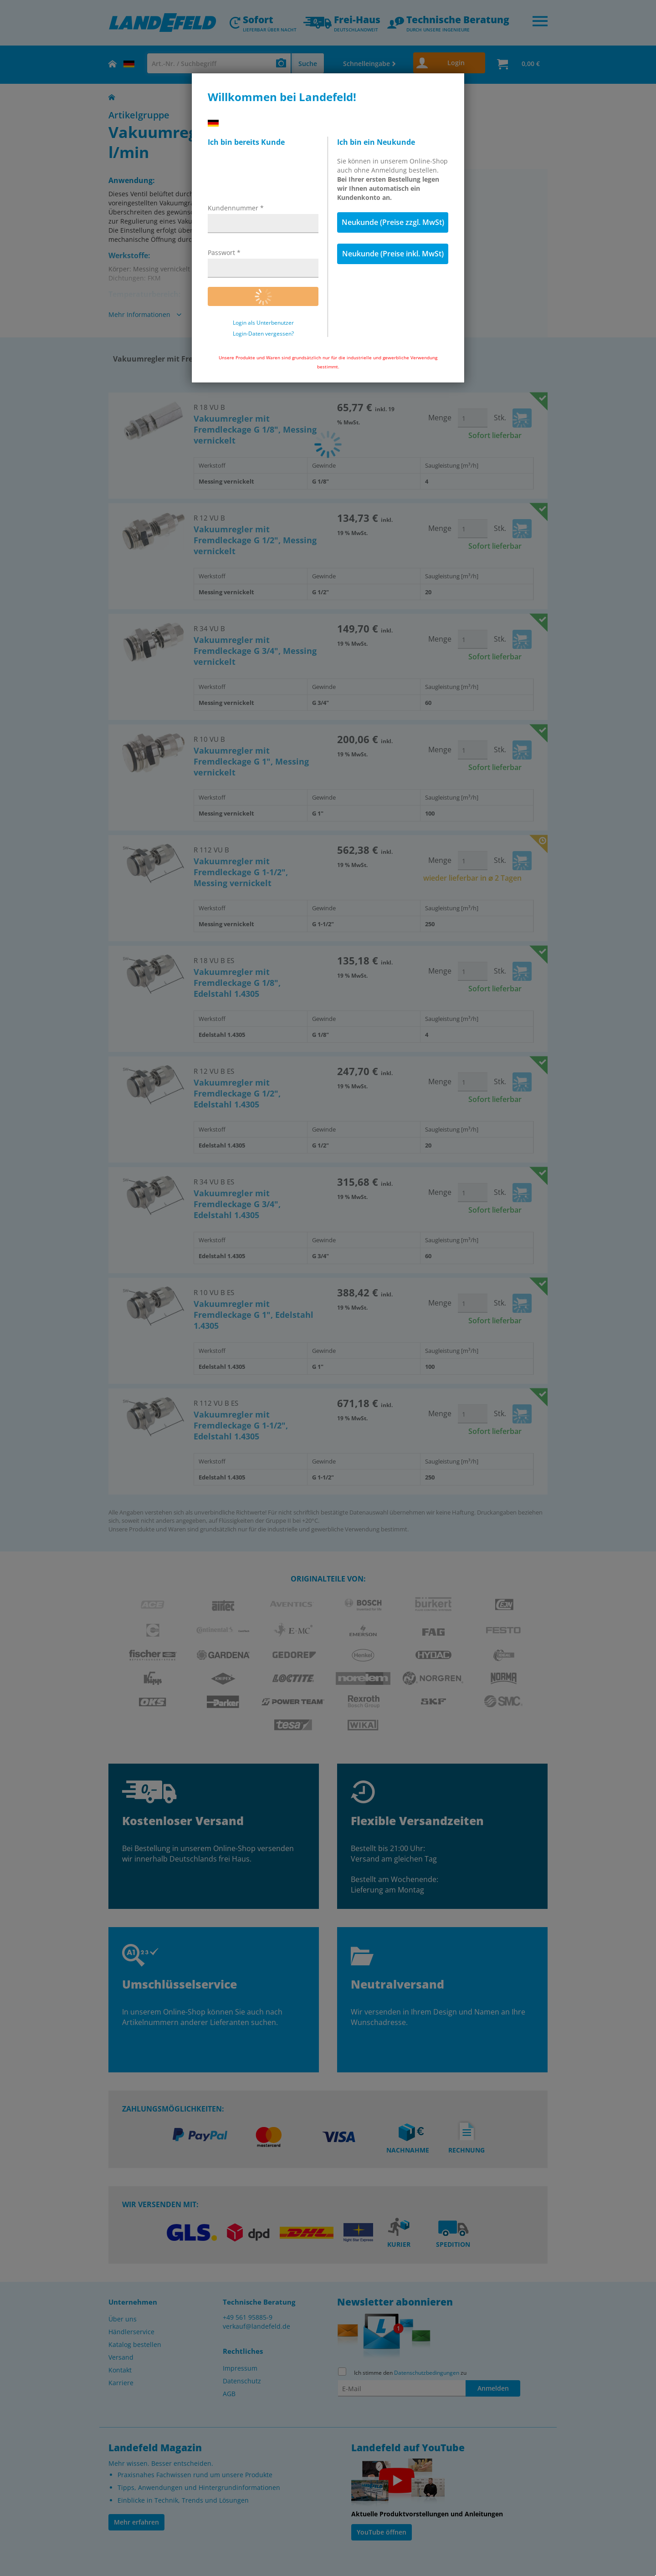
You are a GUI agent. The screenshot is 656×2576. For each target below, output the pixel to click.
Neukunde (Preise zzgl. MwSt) (393, 222)
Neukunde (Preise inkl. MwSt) (393, 254)
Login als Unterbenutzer (263, 323)
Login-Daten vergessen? (263, 334)
